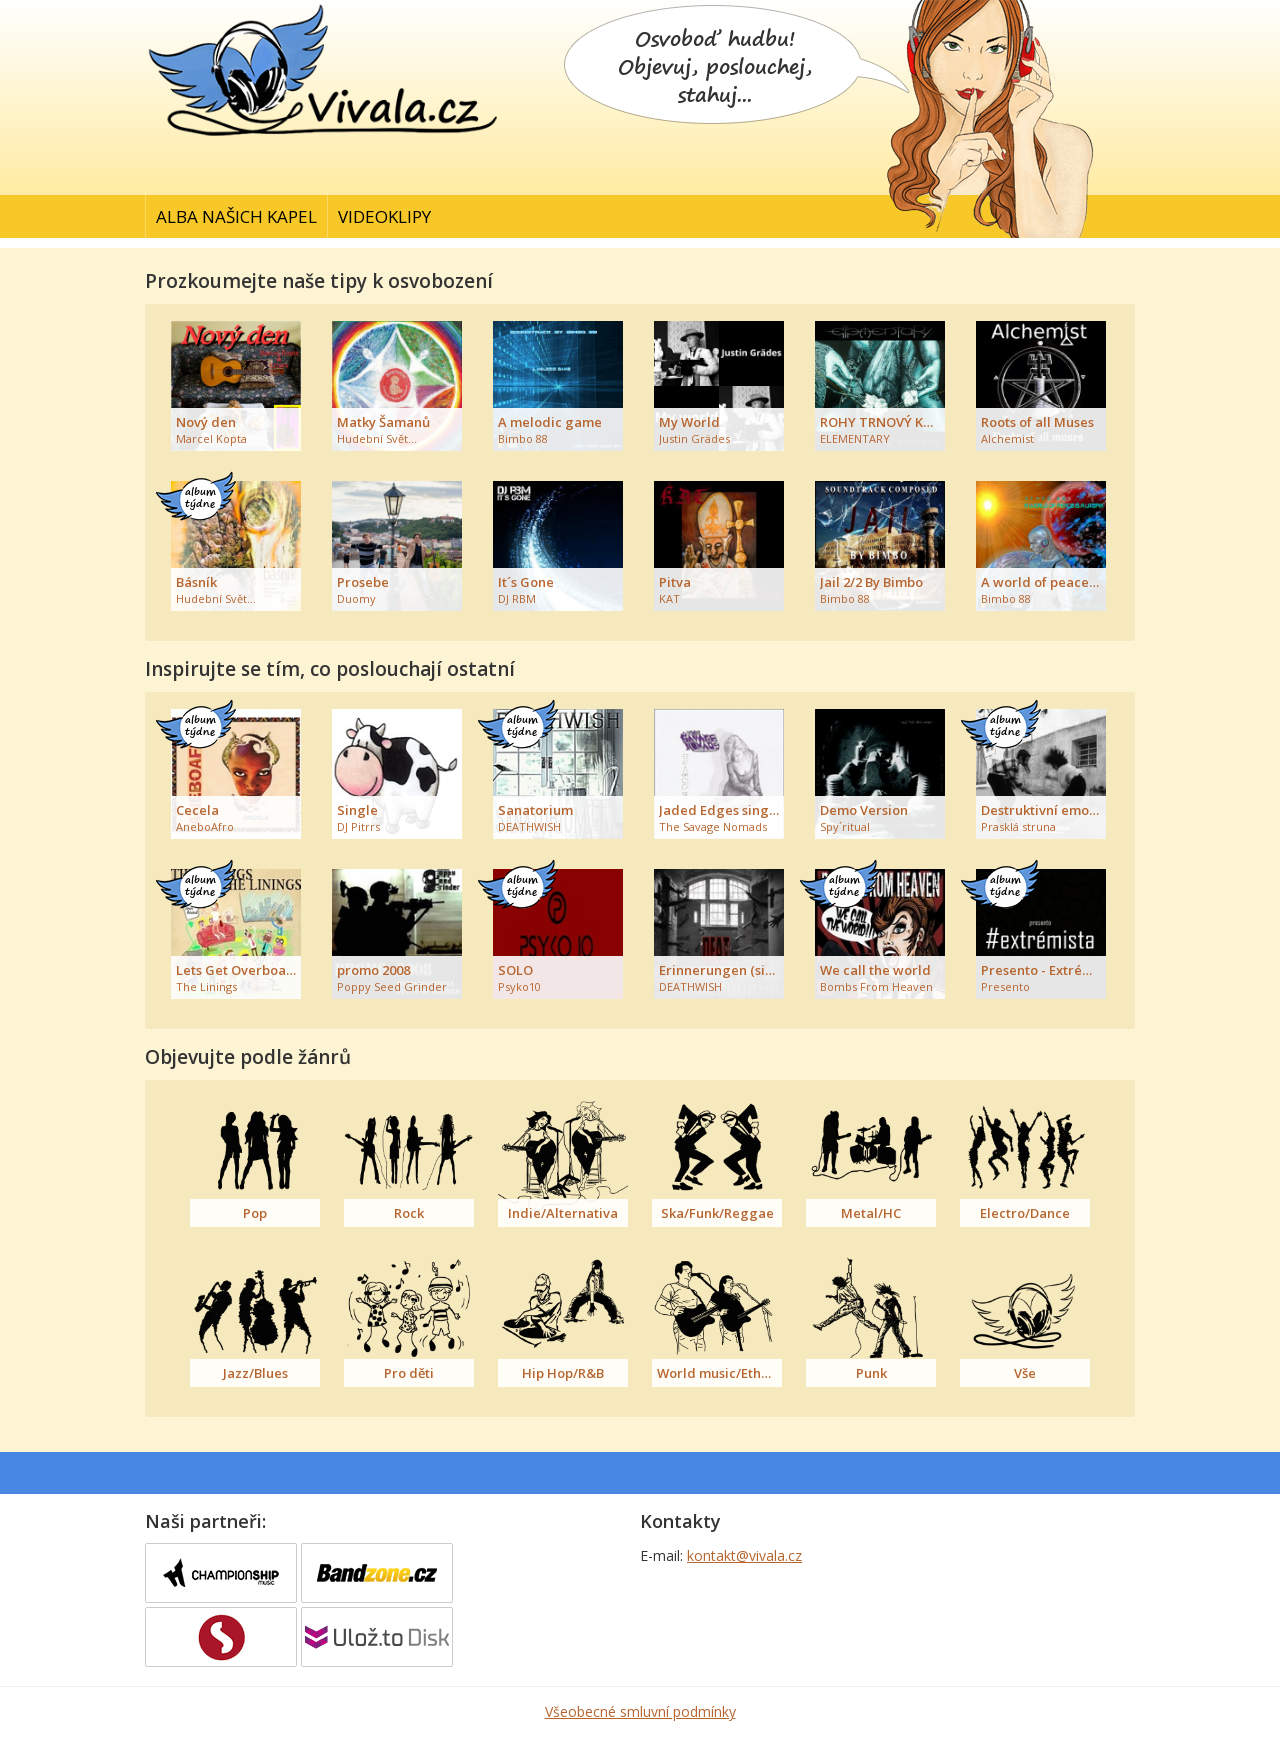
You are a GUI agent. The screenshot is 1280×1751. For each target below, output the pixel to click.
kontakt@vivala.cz (744, 1555)
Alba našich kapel (236, 216)
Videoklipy (384, 216)
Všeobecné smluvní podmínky (640, 1711)
